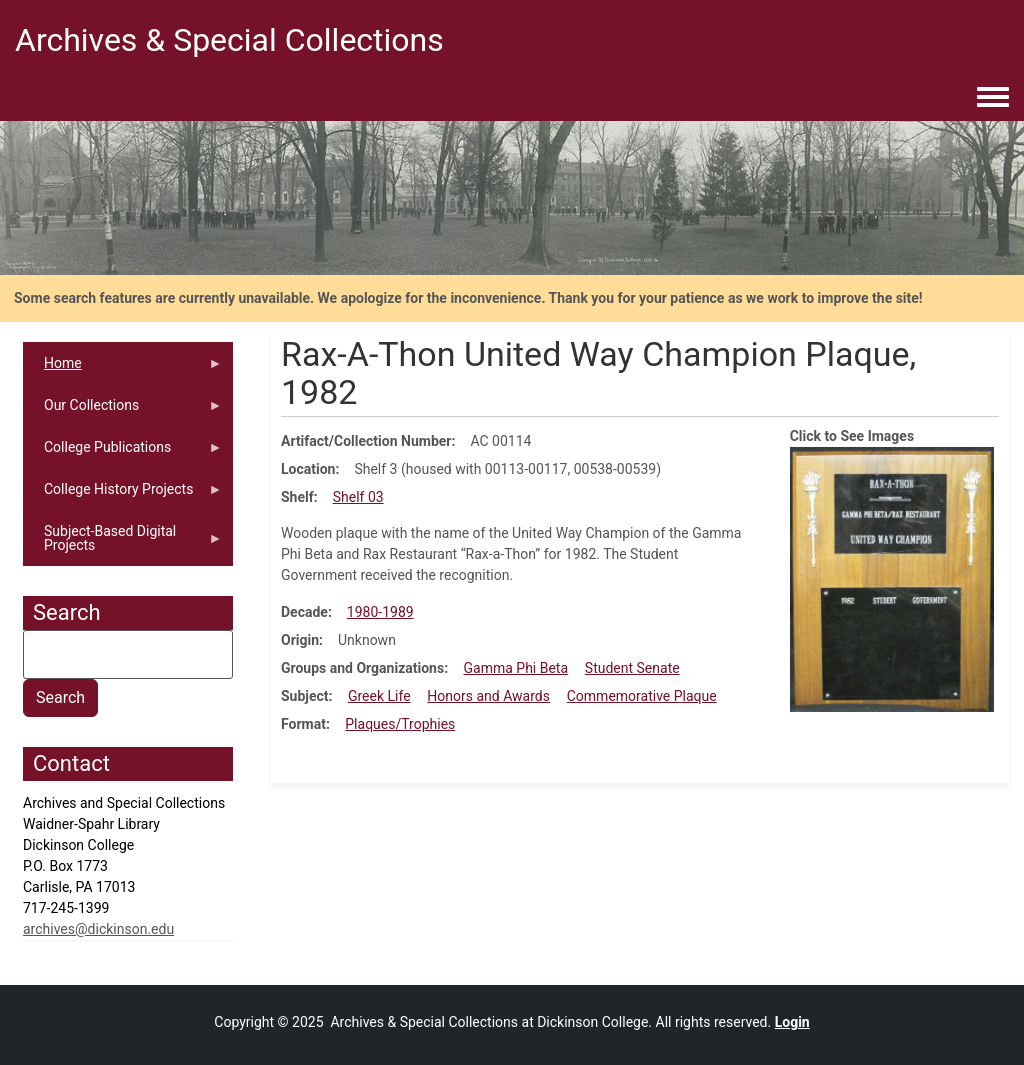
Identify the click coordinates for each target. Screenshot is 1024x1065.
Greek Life (379, 696)
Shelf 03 (358, 497)
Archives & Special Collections (229, 40)
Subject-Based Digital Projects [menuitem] (123, 544)
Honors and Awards (488, 696)
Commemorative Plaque (642, 696)
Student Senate (632, 668)
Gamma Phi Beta (516, 668)
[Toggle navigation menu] (993, 98)
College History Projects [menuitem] (123, 495)
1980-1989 (380, 612)
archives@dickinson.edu (98, 929)
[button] (892, 578)
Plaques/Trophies (400, 724)
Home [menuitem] (123, 369)
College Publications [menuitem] (123, 453)
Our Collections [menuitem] (123, 411)
